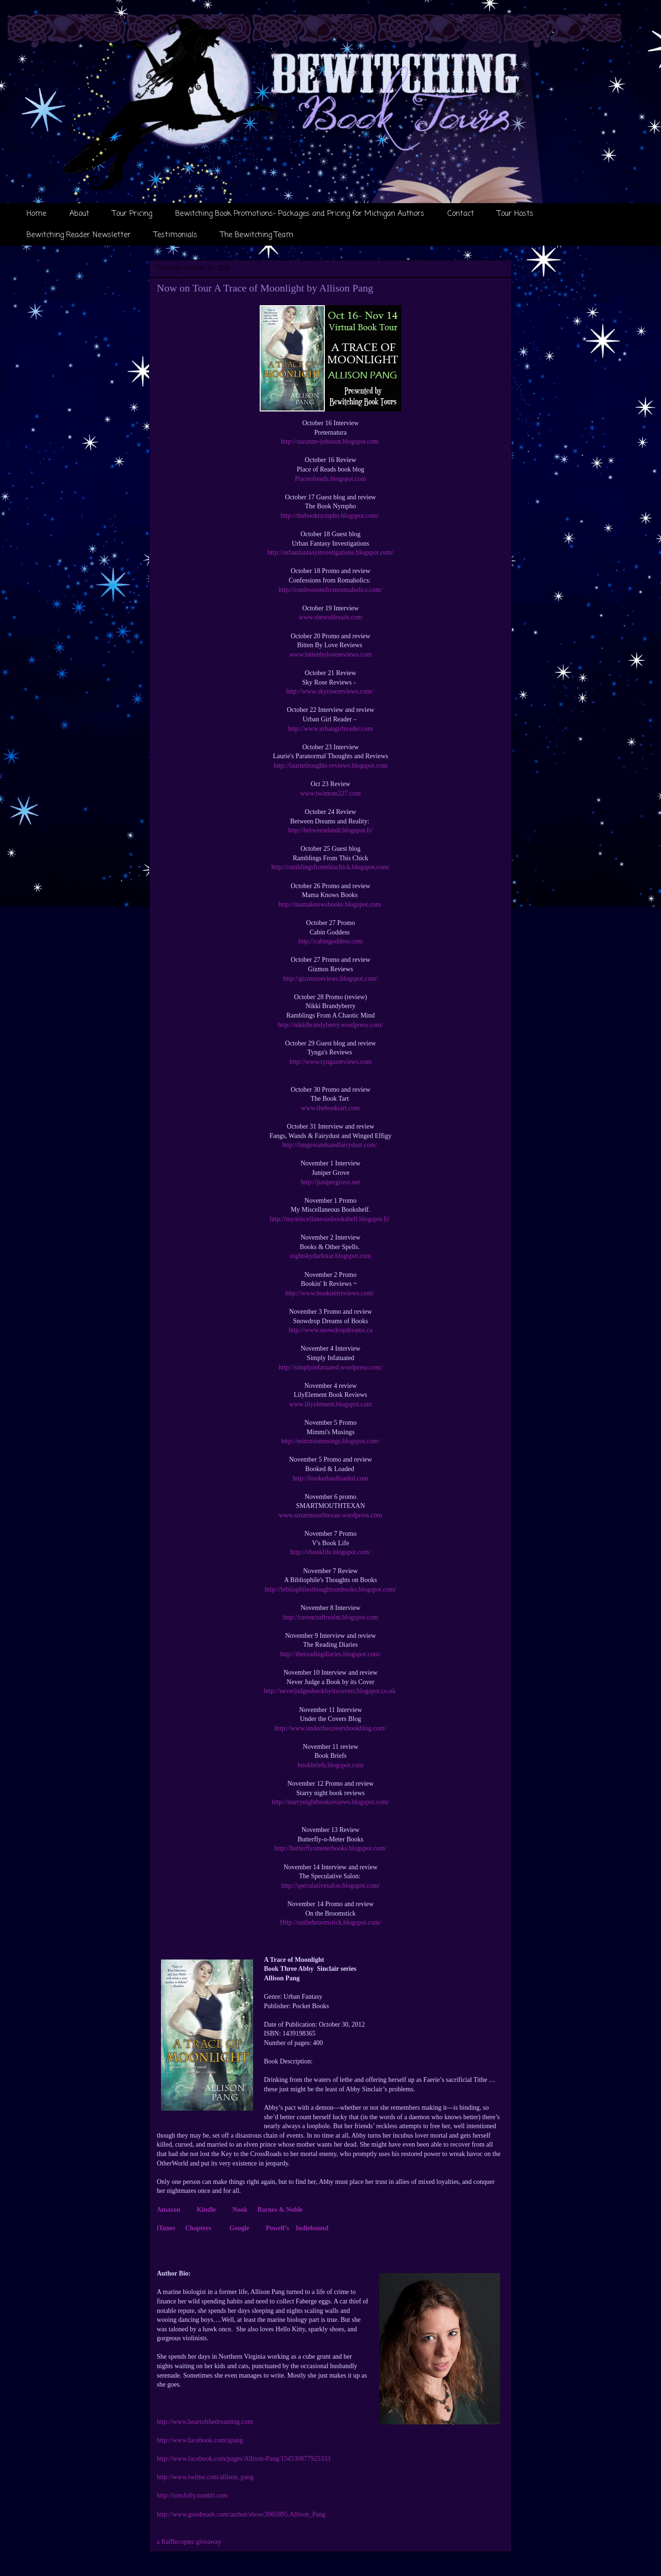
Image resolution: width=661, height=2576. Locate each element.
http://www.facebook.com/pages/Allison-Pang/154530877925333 (243, 2458)
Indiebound (312, 2228)
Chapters (198, 2228)
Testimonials (175, 235)
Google (239, 2228)
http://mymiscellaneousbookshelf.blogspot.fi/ (330, 1219)
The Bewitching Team (256, 235)
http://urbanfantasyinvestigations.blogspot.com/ (331, 552)
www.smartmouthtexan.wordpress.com (330, 1515)
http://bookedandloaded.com (330, 1478)
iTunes (166, 2228)
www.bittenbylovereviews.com (330, 654)
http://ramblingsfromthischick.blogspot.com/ (330, 867)
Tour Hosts (515, 214)
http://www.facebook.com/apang (200, 2440)
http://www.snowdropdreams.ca (330, 1330)
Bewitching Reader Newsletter (78, 235)
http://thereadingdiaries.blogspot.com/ (330, 1654)
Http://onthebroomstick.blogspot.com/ (330, 1922)
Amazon (168, 2209)
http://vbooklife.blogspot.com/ (330, 1552)
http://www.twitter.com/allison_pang (205, 2477)
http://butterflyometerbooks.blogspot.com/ (330, 1848)
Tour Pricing (132, 214)
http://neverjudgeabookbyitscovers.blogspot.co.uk (330, 1691)
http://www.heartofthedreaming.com (205, 2421)
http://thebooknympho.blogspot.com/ (330, 515)
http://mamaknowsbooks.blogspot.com (331, 904)
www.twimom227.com (330, 793)
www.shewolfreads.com (330, 617)
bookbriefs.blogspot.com (330, 1765)
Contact (461, 214)
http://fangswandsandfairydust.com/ (330, 1144)
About (79, 214)
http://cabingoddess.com (330, 941)
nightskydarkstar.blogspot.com (330, 1255)
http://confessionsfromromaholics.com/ (330, 589)
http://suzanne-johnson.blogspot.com (330, 441)
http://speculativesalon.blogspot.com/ (330, 1885)
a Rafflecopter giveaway (189, 2541)
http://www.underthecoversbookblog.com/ (330, 1728)
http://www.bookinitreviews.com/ (330, 1293)
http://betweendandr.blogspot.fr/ (330, 830)
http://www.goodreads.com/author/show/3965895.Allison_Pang (241, 2514)
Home (36, 214)
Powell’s (277, 2228)
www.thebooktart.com (330, 1108)
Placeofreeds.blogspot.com (330, 478)
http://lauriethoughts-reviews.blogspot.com (330, 765)
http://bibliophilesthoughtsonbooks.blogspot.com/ (330, 1589)
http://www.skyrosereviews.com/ (330, 691)
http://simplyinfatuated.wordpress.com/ (330, 1367)
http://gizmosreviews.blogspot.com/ (330, 978)
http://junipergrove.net (330, 1182)
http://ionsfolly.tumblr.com (192, 2495)
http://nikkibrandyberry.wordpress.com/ (330, 1024)
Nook (239, 2209)
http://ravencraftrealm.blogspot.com (330, 1617)
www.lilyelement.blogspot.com (330, 1404)
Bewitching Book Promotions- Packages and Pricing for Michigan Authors (299, 214)
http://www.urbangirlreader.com (330, 728)
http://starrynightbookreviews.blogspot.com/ (331, 1802)
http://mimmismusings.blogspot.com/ (330, 1441)
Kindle (206, 2209)
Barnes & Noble (280, 2209)
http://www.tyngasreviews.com (330, 1061)
